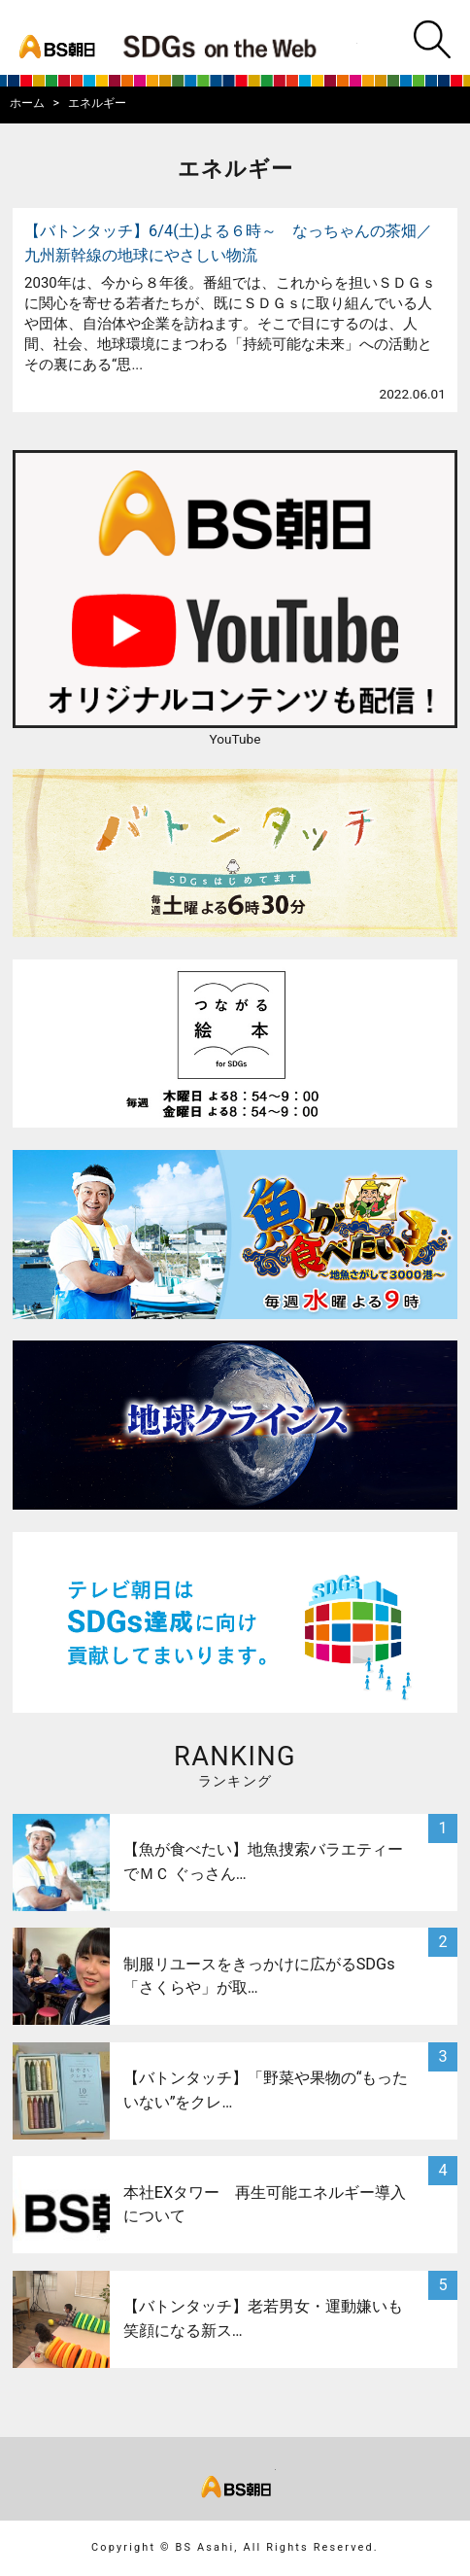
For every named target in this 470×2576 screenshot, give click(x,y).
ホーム (27, 103)
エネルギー (97, 103)
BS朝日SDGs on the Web (232, 44)
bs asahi (55, 38)
